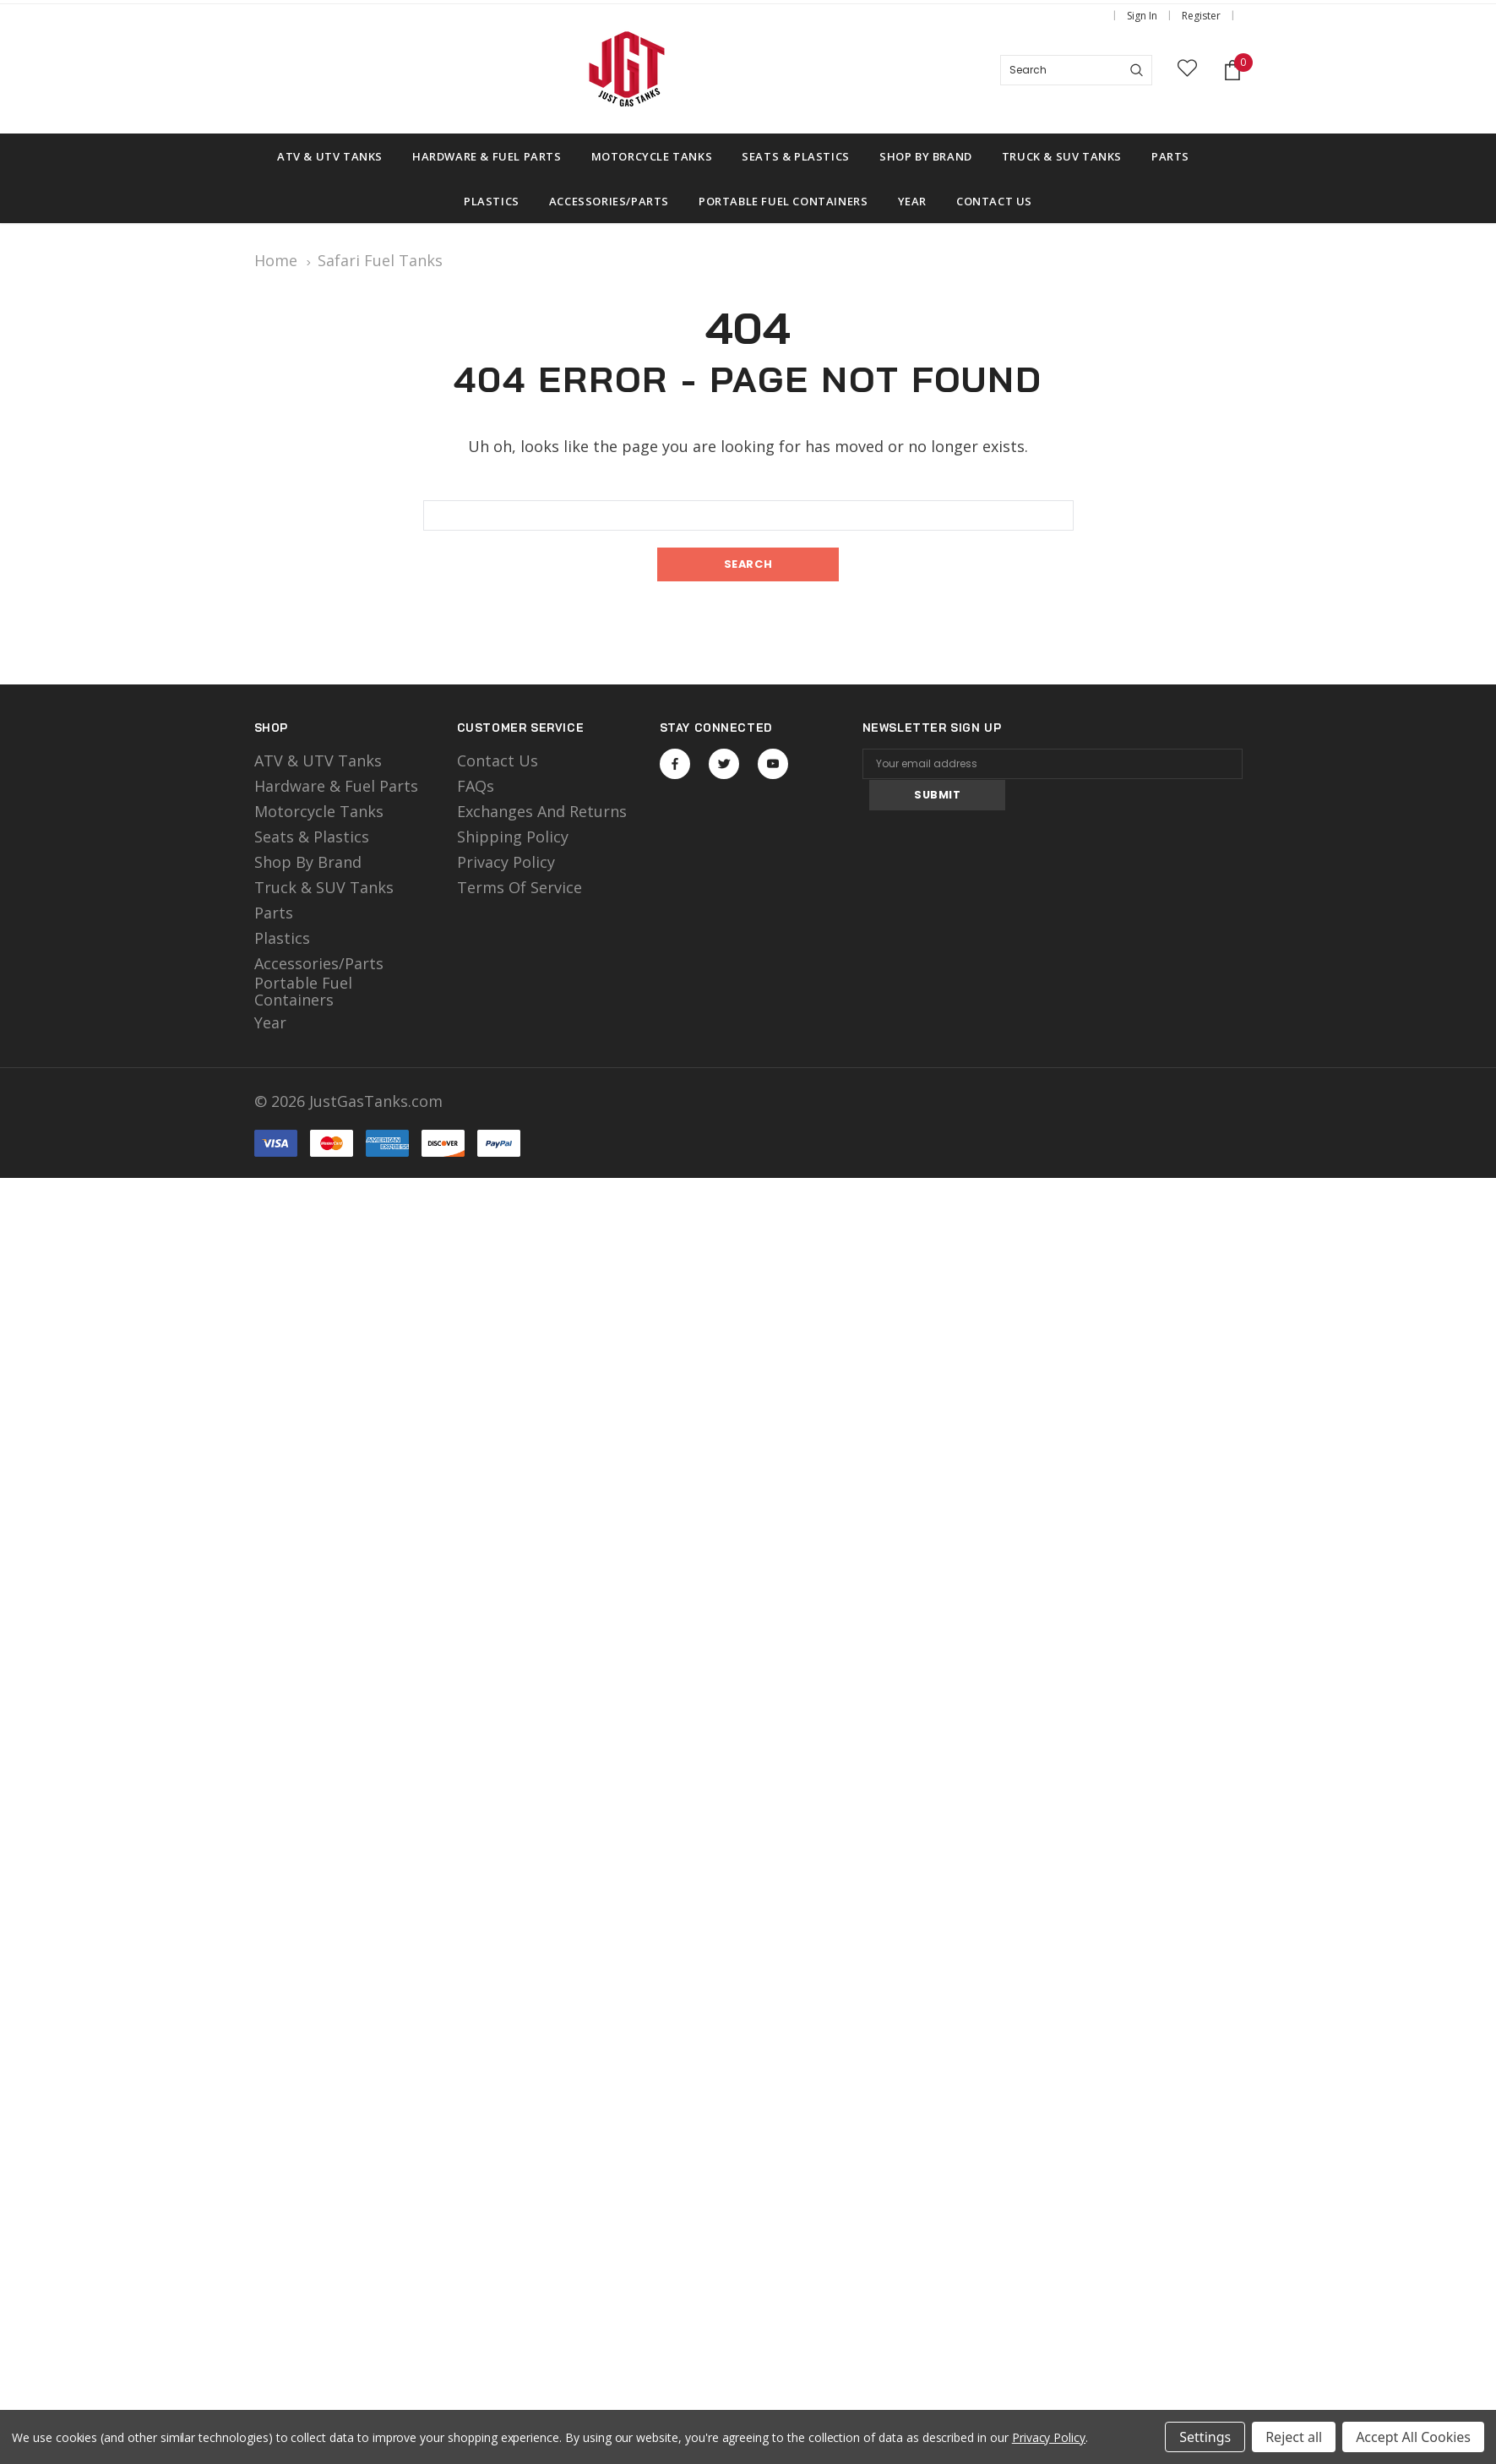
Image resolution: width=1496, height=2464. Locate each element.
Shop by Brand (308, 862)
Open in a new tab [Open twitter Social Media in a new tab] (724, 764)
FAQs (475, 786)
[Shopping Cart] (1232, 70)
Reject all (1293, 2437)
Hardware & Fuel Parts (336, 786)
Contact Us (497, 761)
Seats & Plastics (311, 837)
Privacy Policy (506, 862)
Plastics (282, 938)
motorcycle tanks (319, 812)
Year (270, 1023)
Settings (1205, 2437)
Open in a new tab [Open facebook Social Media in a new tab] (675, 764)
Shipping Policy (512, 837)
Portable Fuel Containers (303, 991)
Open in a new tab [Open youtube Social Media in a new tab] (773, 764)
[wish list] (1187, 70)
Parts (273, 913)
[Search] (1136, 70)
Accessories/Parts (319, 964)
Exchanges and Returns (542, 812)
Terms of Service (519, 888)
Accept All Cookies (1413, 2437)
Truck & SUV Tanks (324, 888)
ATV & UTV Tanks (318, 761)
